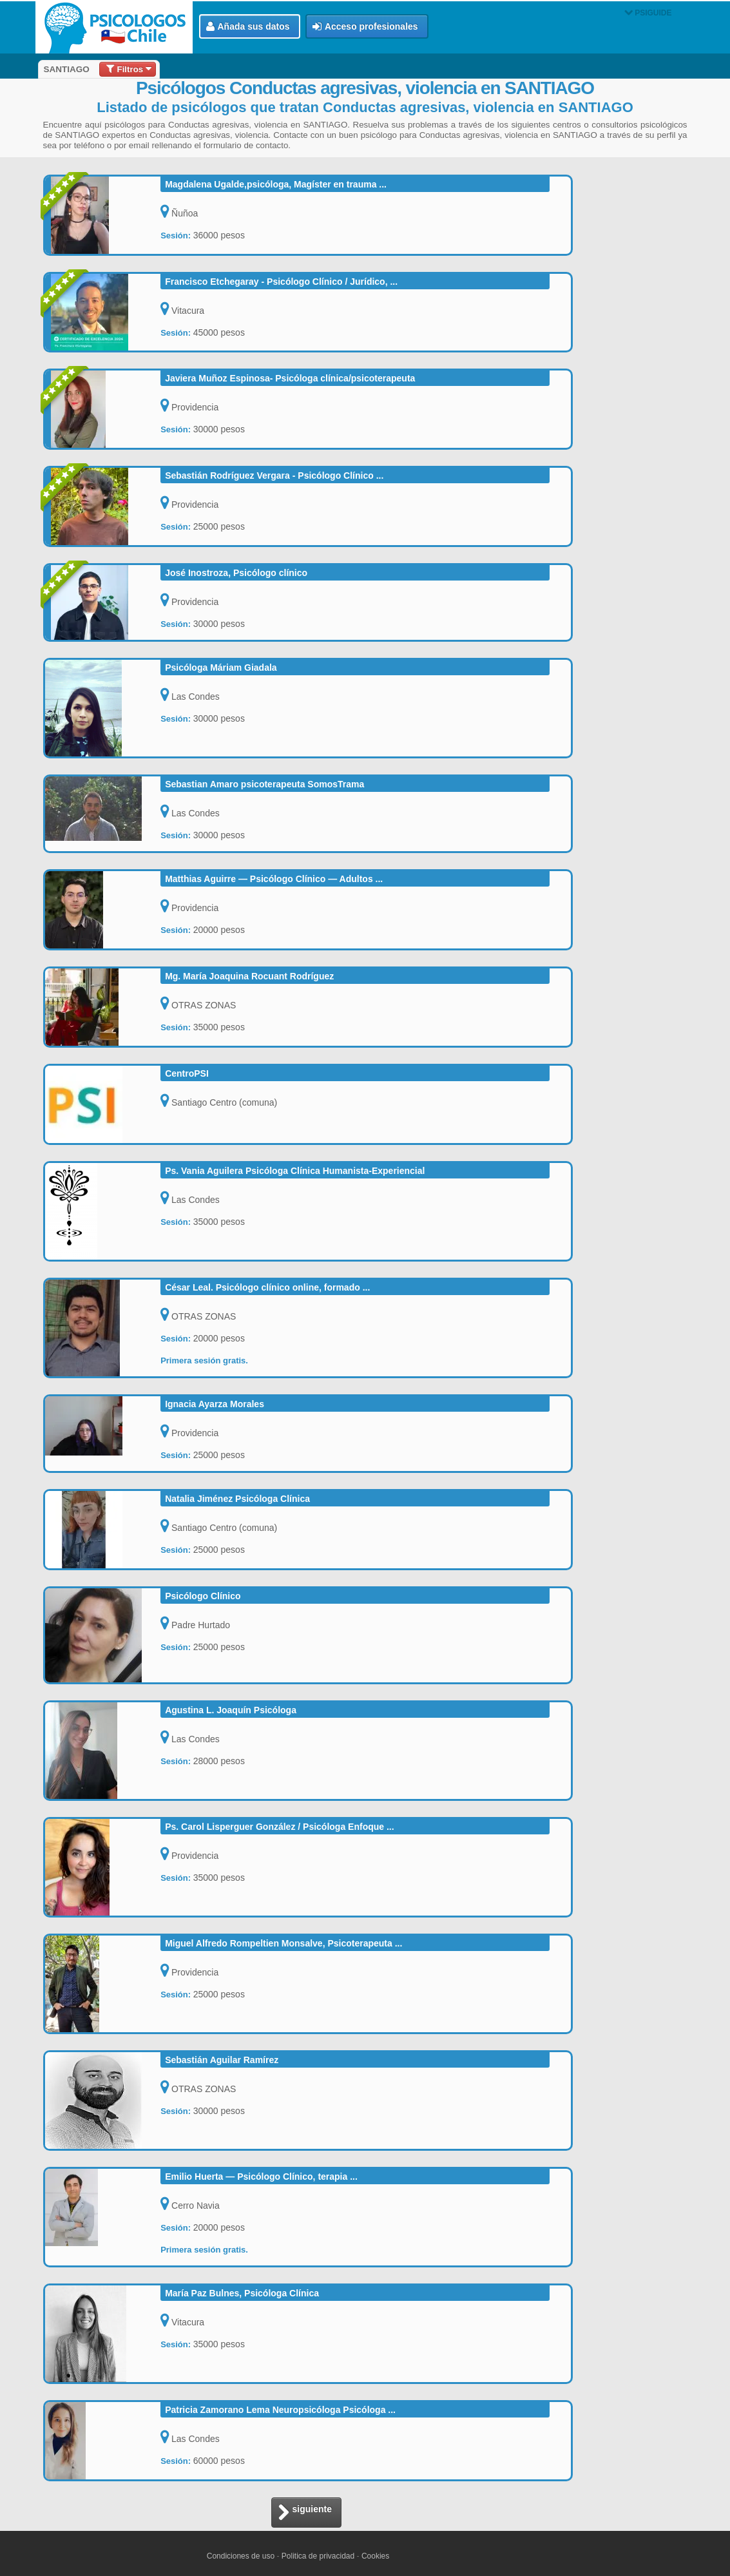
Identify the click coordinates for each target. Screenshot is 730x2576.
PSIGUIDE (648, 12)
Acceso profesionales (365, 26)
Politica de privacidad (318, 2556)
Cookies (375, 2556)
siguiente (305, 2513)
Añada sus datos (248, 26)
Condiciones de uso (240, 2556)
